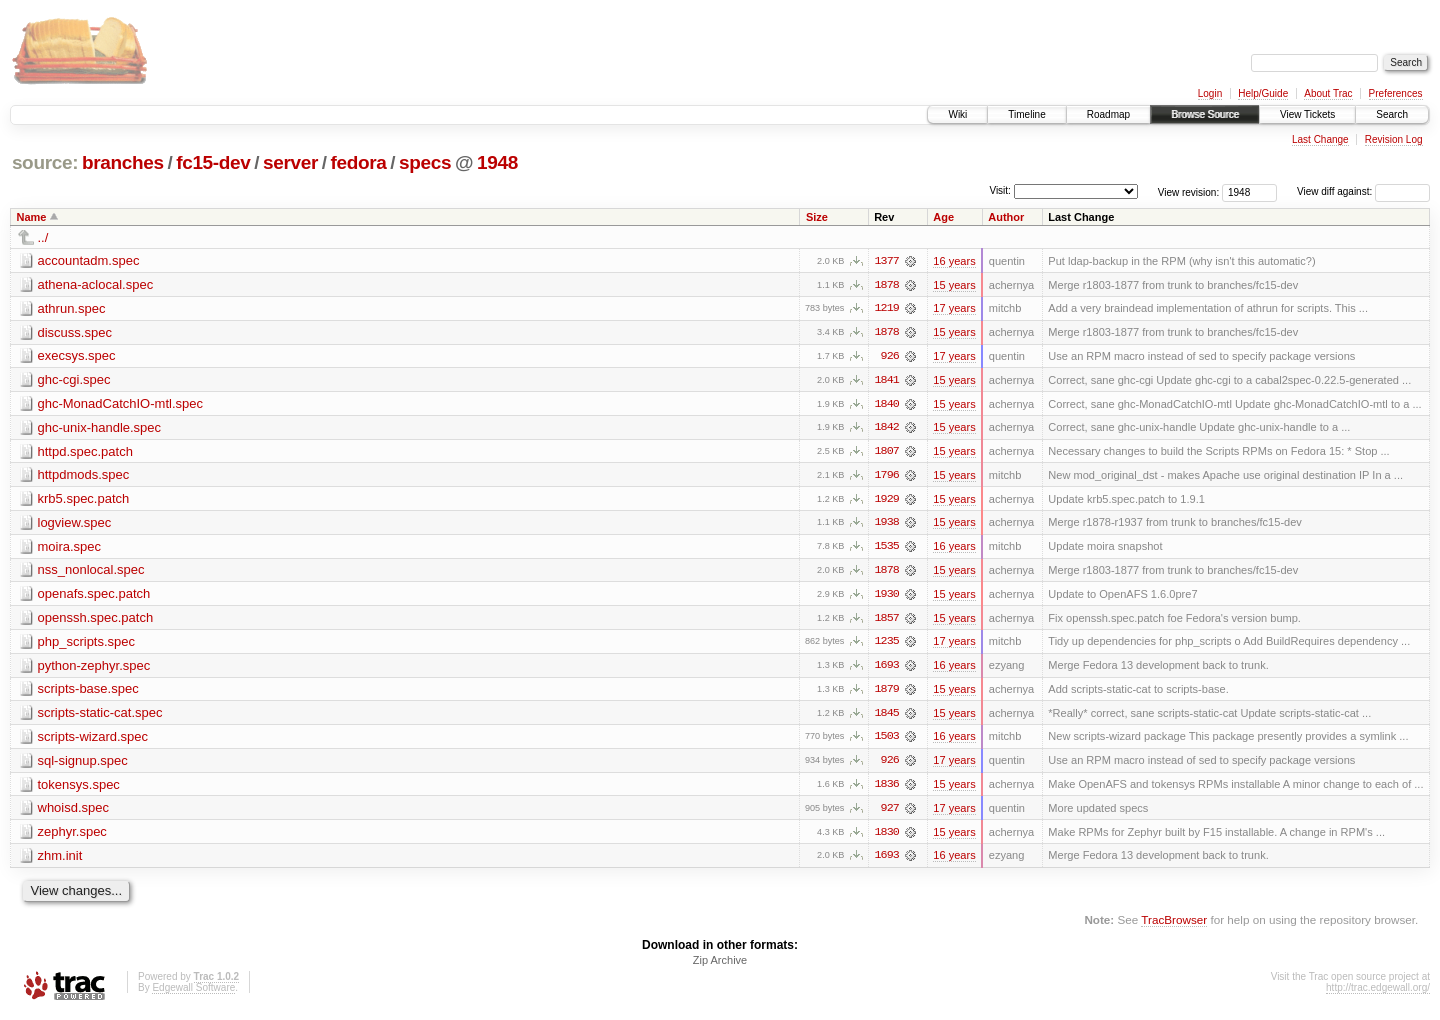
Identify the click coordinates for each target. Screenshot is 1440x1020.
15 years (954, 285)
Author (1006, 217)
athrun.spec (72, 308)
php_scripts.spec (87, 644)
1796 (887, 477)
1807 (887, 453)
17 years (954, 309)
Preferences (1396, 93)
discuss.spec (75, 332)
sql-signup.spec (83, 764)
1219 (887, 309)
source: (45, 162)
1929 (887, 501)
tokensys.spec (79, 788)
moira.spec (70, 548)
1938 (887, 525)
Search (1392, 114)
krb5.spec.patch (84, 500)
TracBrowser (1174, 925)
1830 (887, 837)
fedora (359, 162)
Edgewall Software (193, 993)
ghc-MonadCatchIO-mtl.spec (120, 404)
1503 (887, 741)
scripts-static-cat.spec (100, 716)
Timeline (1026, 114)
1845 (887, 717)
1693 (887, 669)
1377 (887, 261)
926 (890, 357)
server (290, 162)
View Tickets (1307, 114)
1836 (887, 789)
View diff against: (1363, 191)
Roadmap (1108, 114)
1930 (887, 597)
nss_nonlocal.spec (91, 572)
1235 (887, 645)
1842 (887, 429)
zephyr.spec (72, 836)
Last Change (1320, 139)
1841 (887, 381)
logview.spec (75, 524)
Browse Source (1205, 114)
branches (123, 162)
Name (32, 217)
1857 (887, 621)
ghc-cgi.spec (74, 380)
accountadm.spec (89, 260)
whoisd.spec (74, 812)
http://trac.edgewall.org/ (1378, 993)
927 (890, 813)
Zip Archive (720, 966)
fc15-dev (213, 162)
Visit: (1000, 190)
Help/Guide (1263, 93)
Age (943, 217)
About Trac (1328, 93)
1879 (887, 693)
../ (43, 237)
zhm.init (60, 860)
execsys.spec (77, 356)
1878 (887, 285)
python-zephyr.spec (94, 668)
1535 (887, 549)
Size (817, 217)
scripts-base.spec (88, 692)
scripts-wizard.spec (93, 740)
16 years (954, 261)
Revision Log (1394, 139)
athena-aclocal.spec (96, 284)
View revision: (1189, 191)
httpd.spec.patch (85, 452)
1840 (887, 405)
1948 (497, 162)
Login (1210, 93)
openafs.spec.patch (94, 596)
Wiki (957, 114)
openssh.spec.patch (96, 620)
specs (425, 162)
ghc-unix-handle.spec (100, 428)
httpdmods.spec (84, 476)
